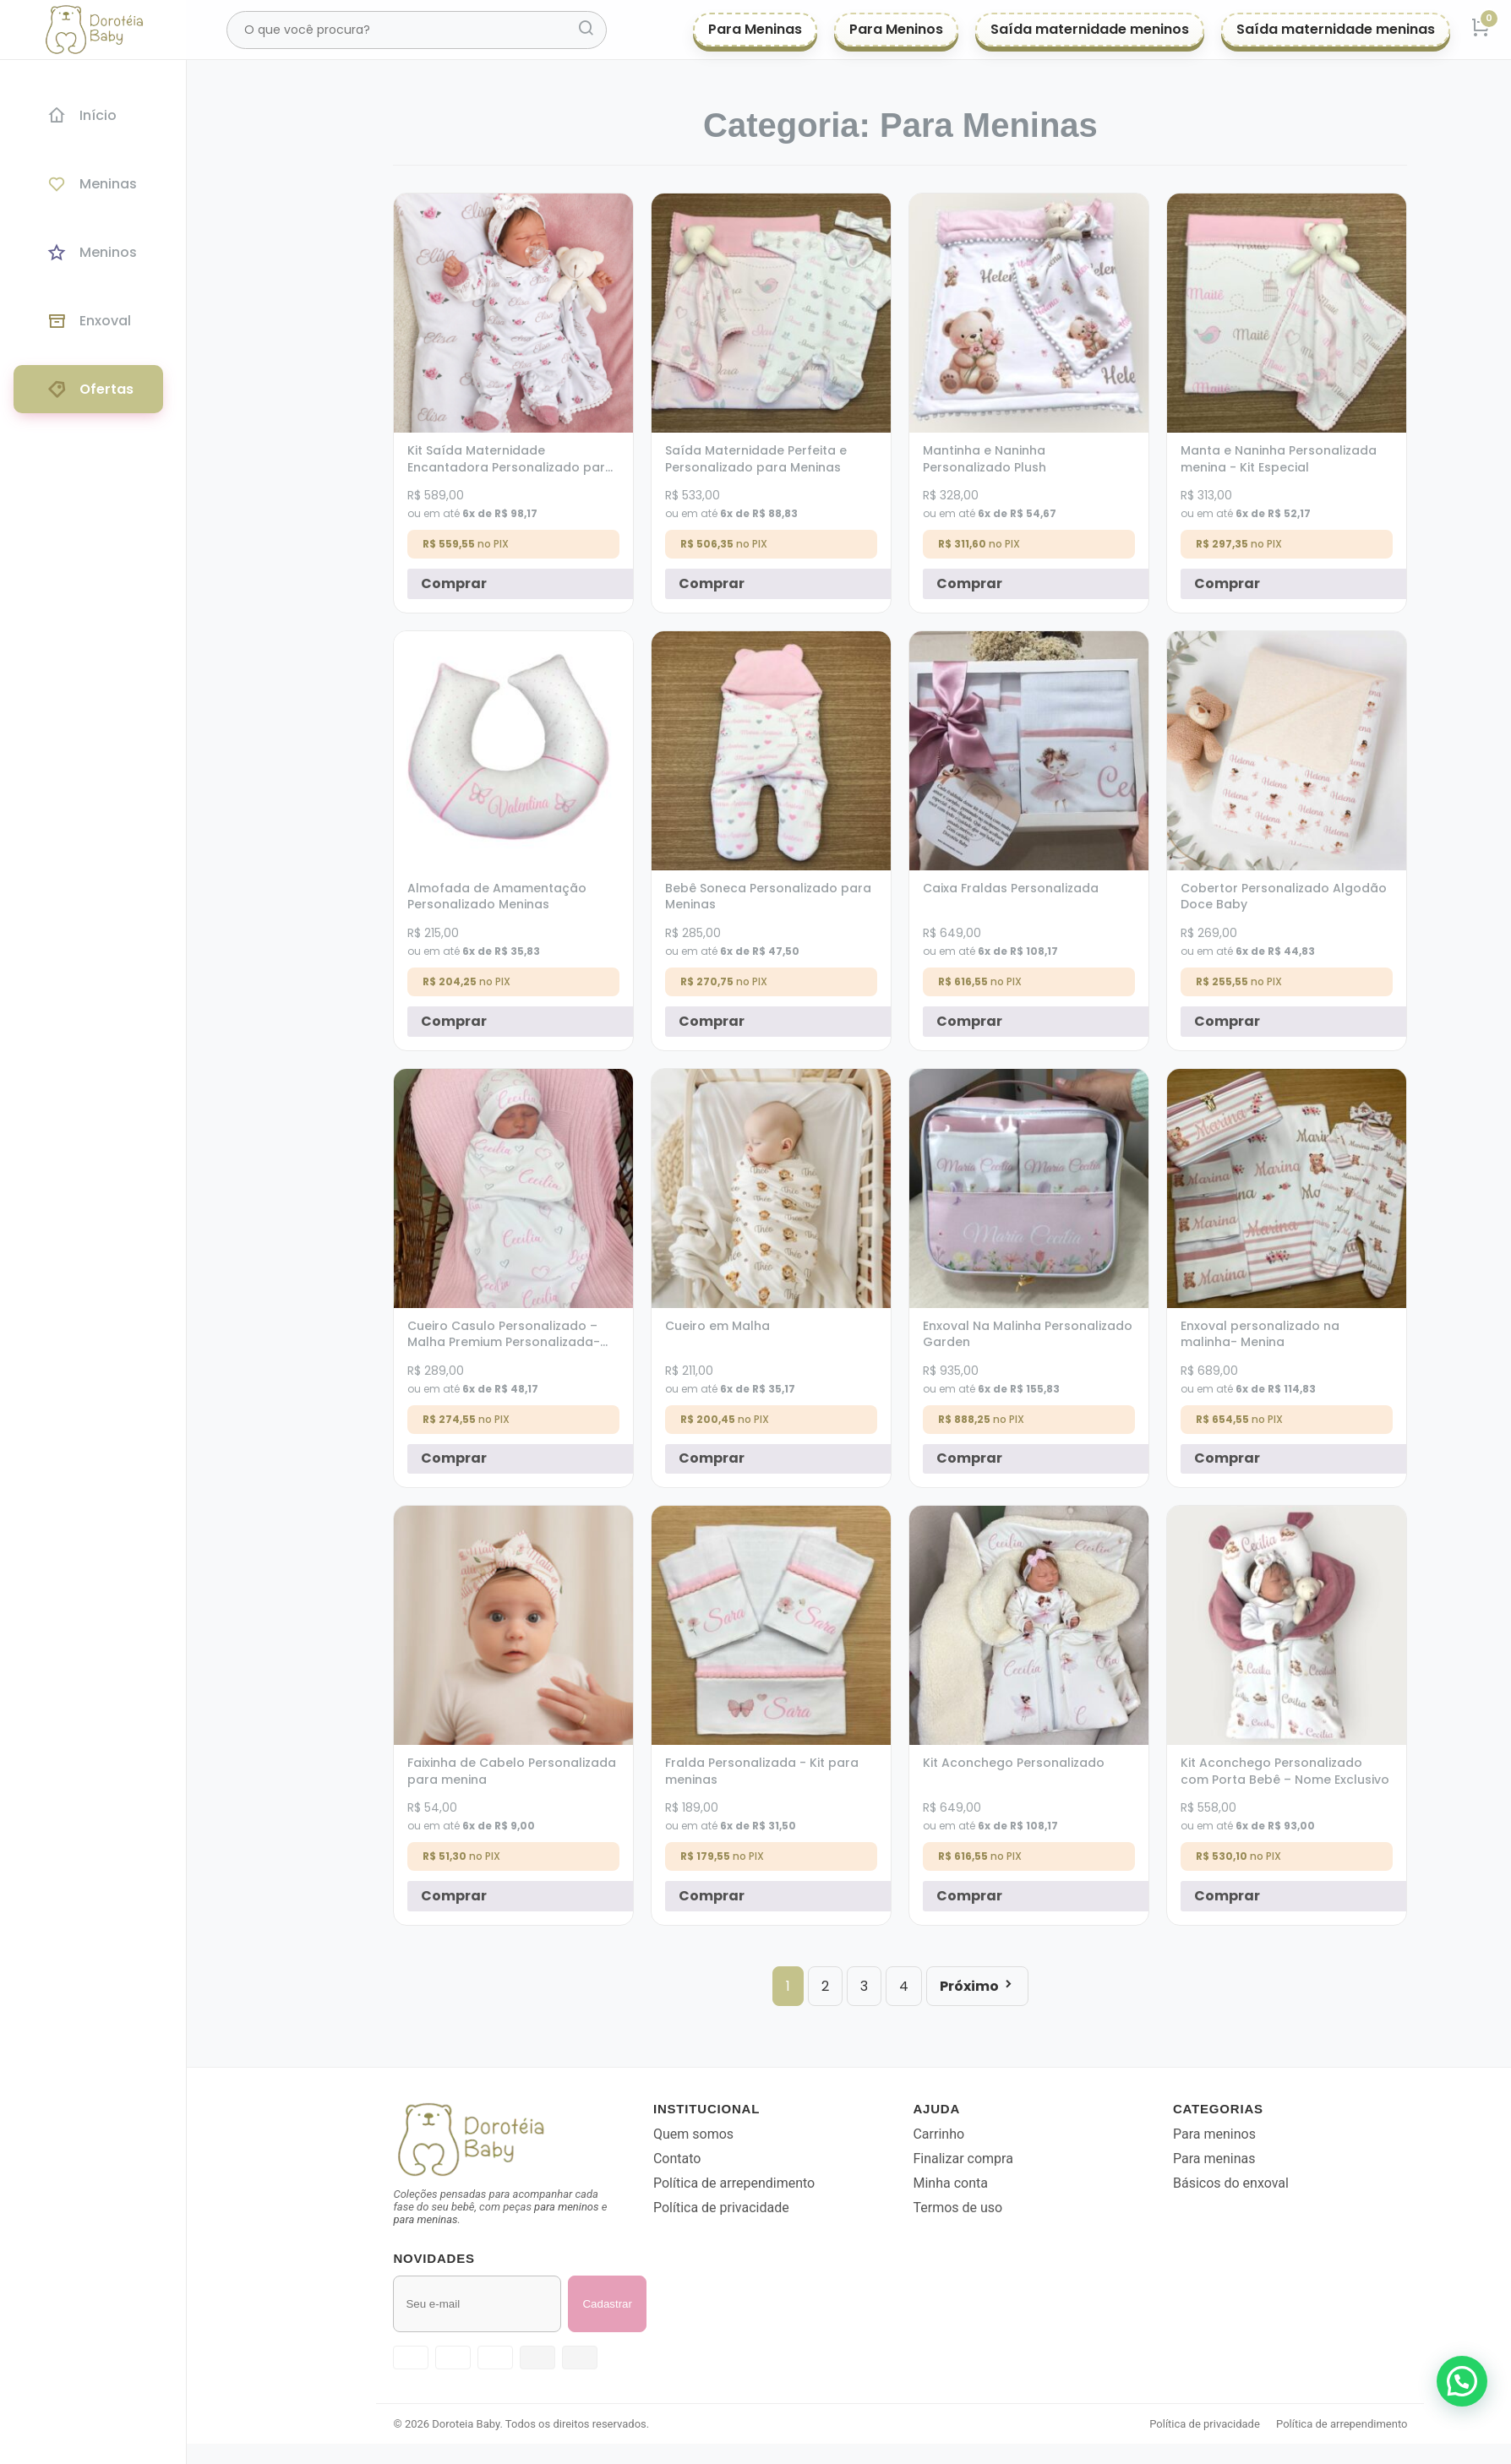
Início (81, 115)
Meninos (91, 252)
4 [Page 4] (945, 1986)
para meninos (607, 2206)
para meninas (466, 2219)
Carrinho (980, 2134)
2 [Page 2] (866, 1986)
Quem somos (735, 2134)
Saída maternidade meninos (1089, 29)
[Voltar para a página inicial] (544, 2139)
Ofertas (90, 389)
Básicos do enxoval (1272, 2183)
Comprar (495, 583)
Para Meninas (755, 29)
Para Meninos (896, 29)
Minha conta (991, 2183)
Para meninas (1255, 2159)
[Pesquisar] (586, 30)
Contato (719, 2159)
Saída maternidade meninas (1335, 29)
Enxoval (88, 320)
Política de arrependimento (775, 2183)
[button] (1462, 2381)
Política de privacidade (763, 2208)
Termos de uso (999, 2208)
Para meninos (1255, 2134)
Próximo (1018, 1986)
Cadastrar (649, 2304)
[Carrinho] (1480, 30)
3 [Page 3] (905, 1986)
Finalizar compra (1004, 2159)
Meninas (91, 184)
